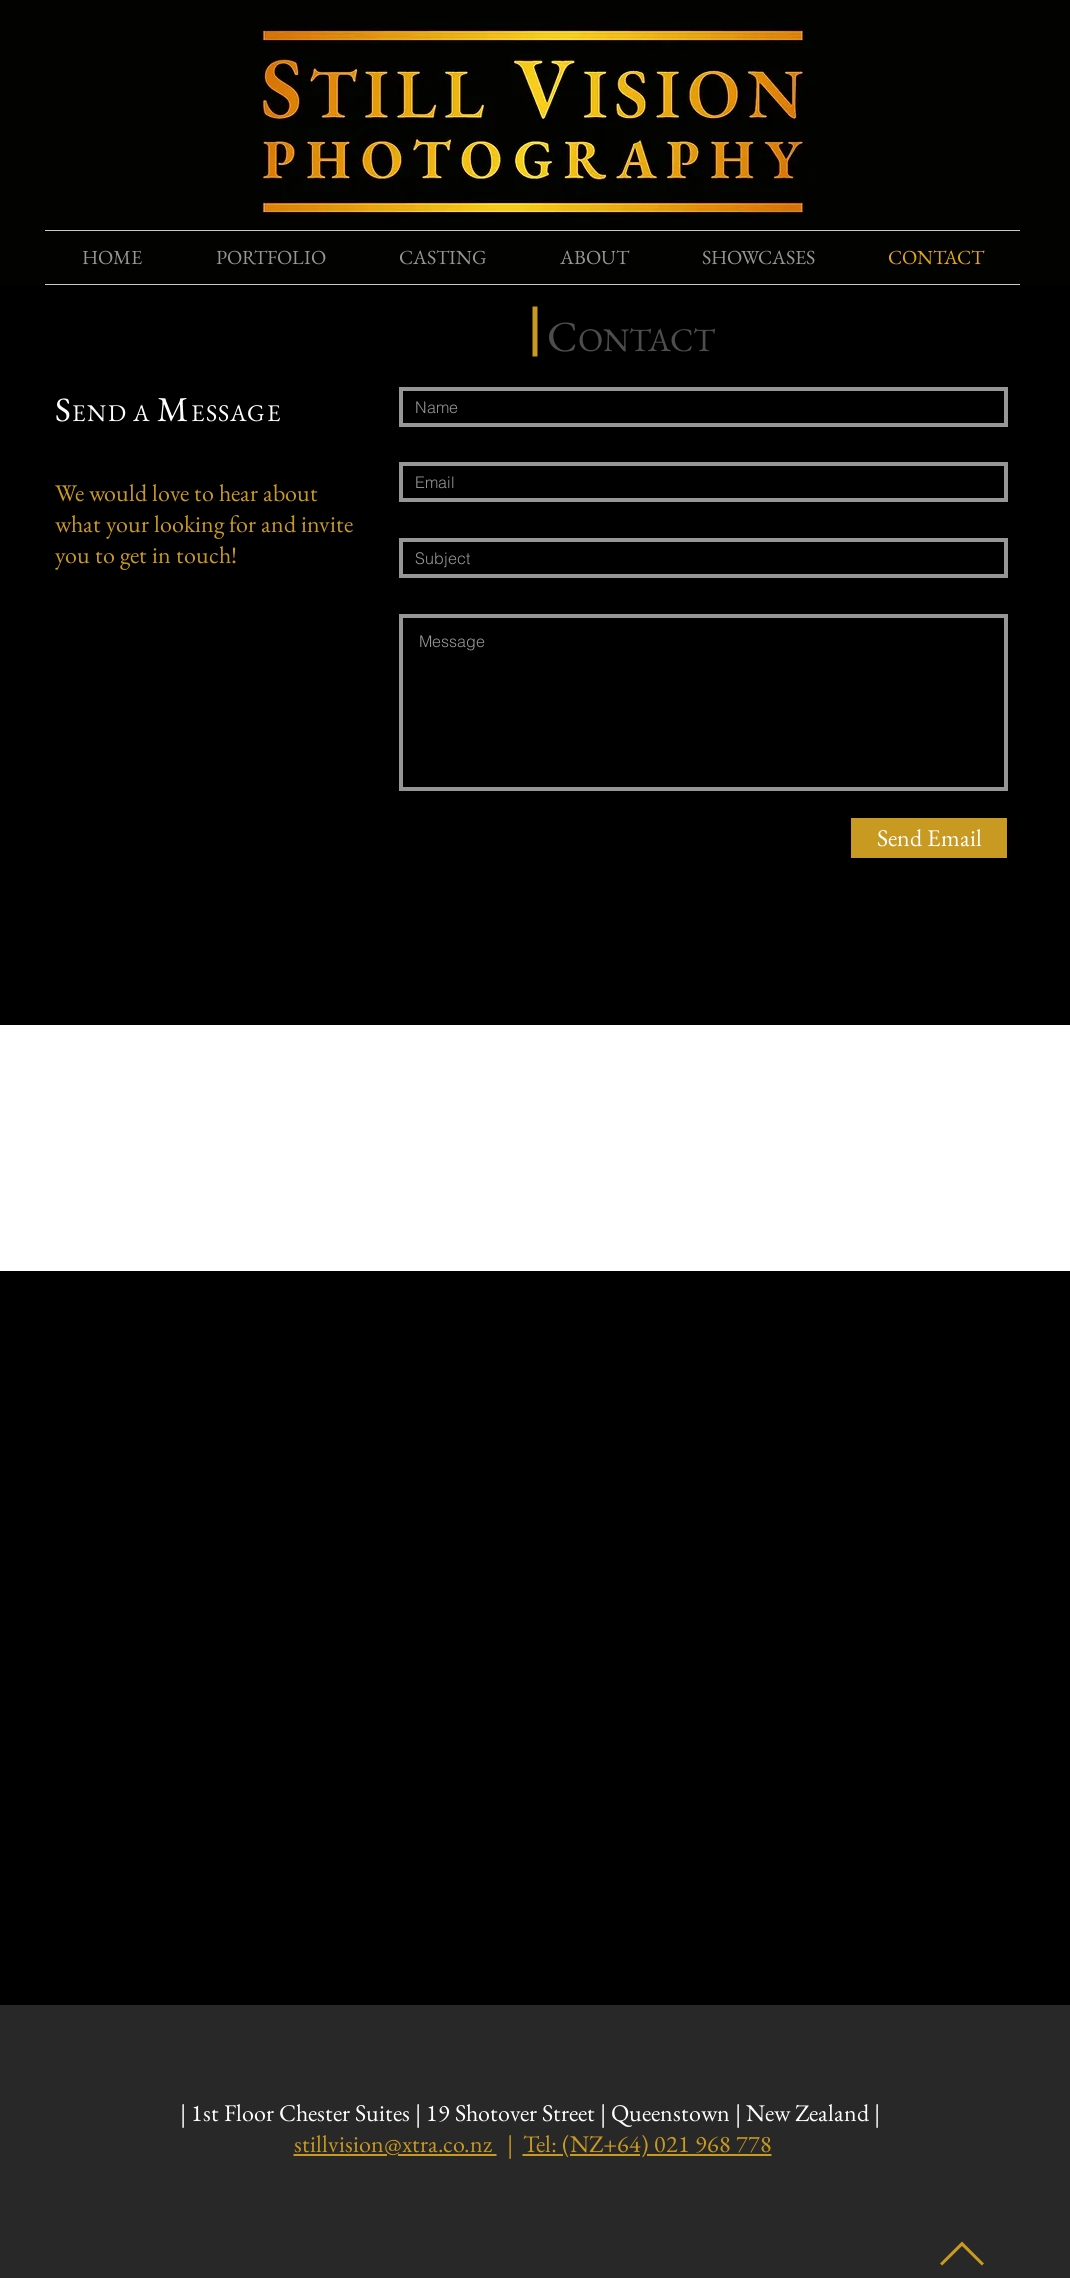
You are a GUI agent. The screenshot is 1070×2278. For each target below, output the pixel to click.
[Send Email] (929, 838)
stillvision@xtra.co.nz (395, 2143)
